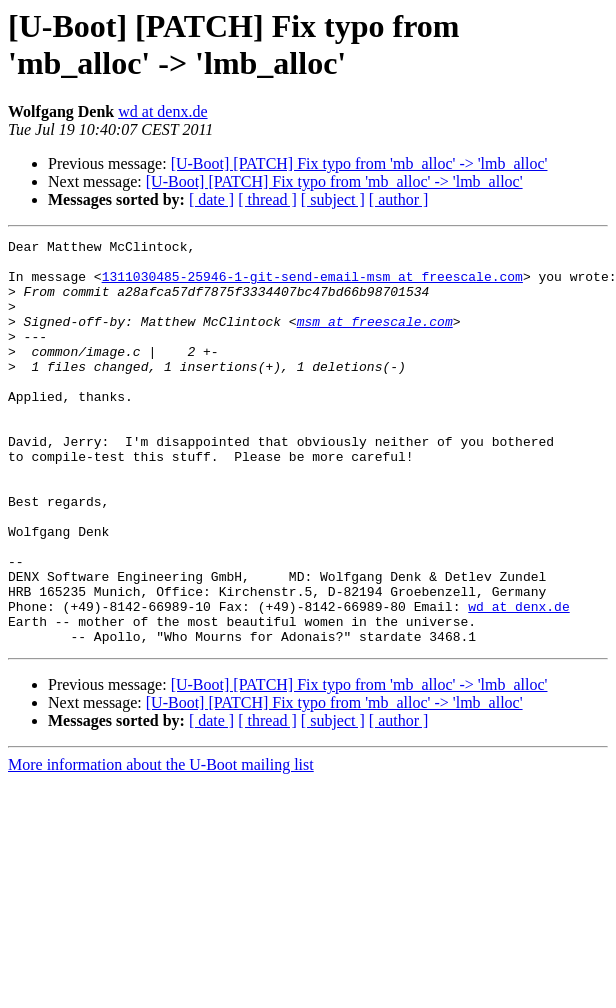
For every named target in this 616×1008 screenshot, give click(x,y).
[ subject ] (333, 199)
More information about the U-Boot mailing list (161, 845)
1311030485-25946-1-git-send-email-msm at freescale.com (312, 285)
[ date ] (211, 199)
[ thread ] (267, 199)
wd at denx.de (162, 111)
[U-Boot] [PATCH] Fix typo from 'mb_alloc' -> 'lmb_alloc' (359, 163)
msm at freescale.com (375, 339)
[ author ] (399, 199)
